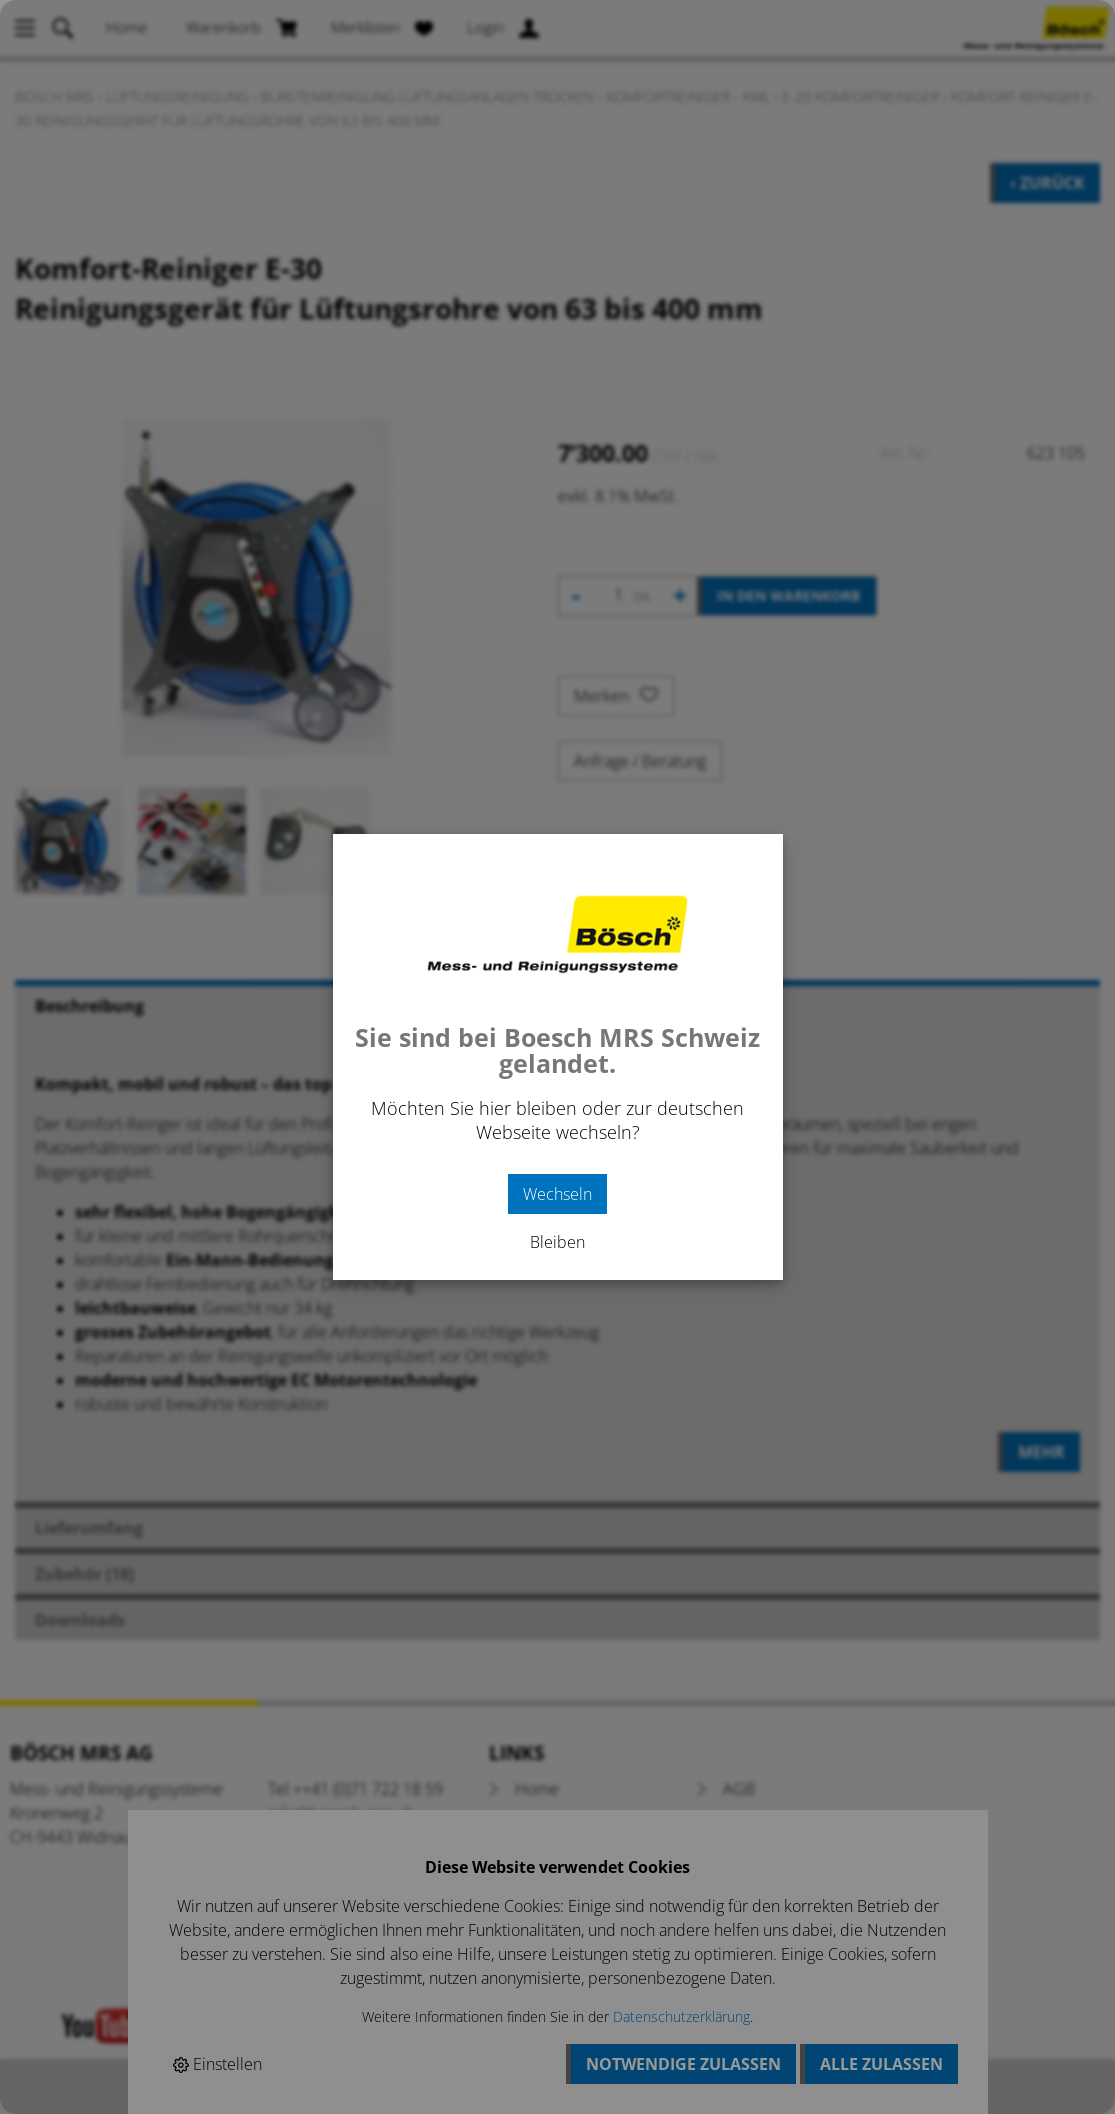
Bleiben (557, 1242)
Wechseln (557, 1194)
